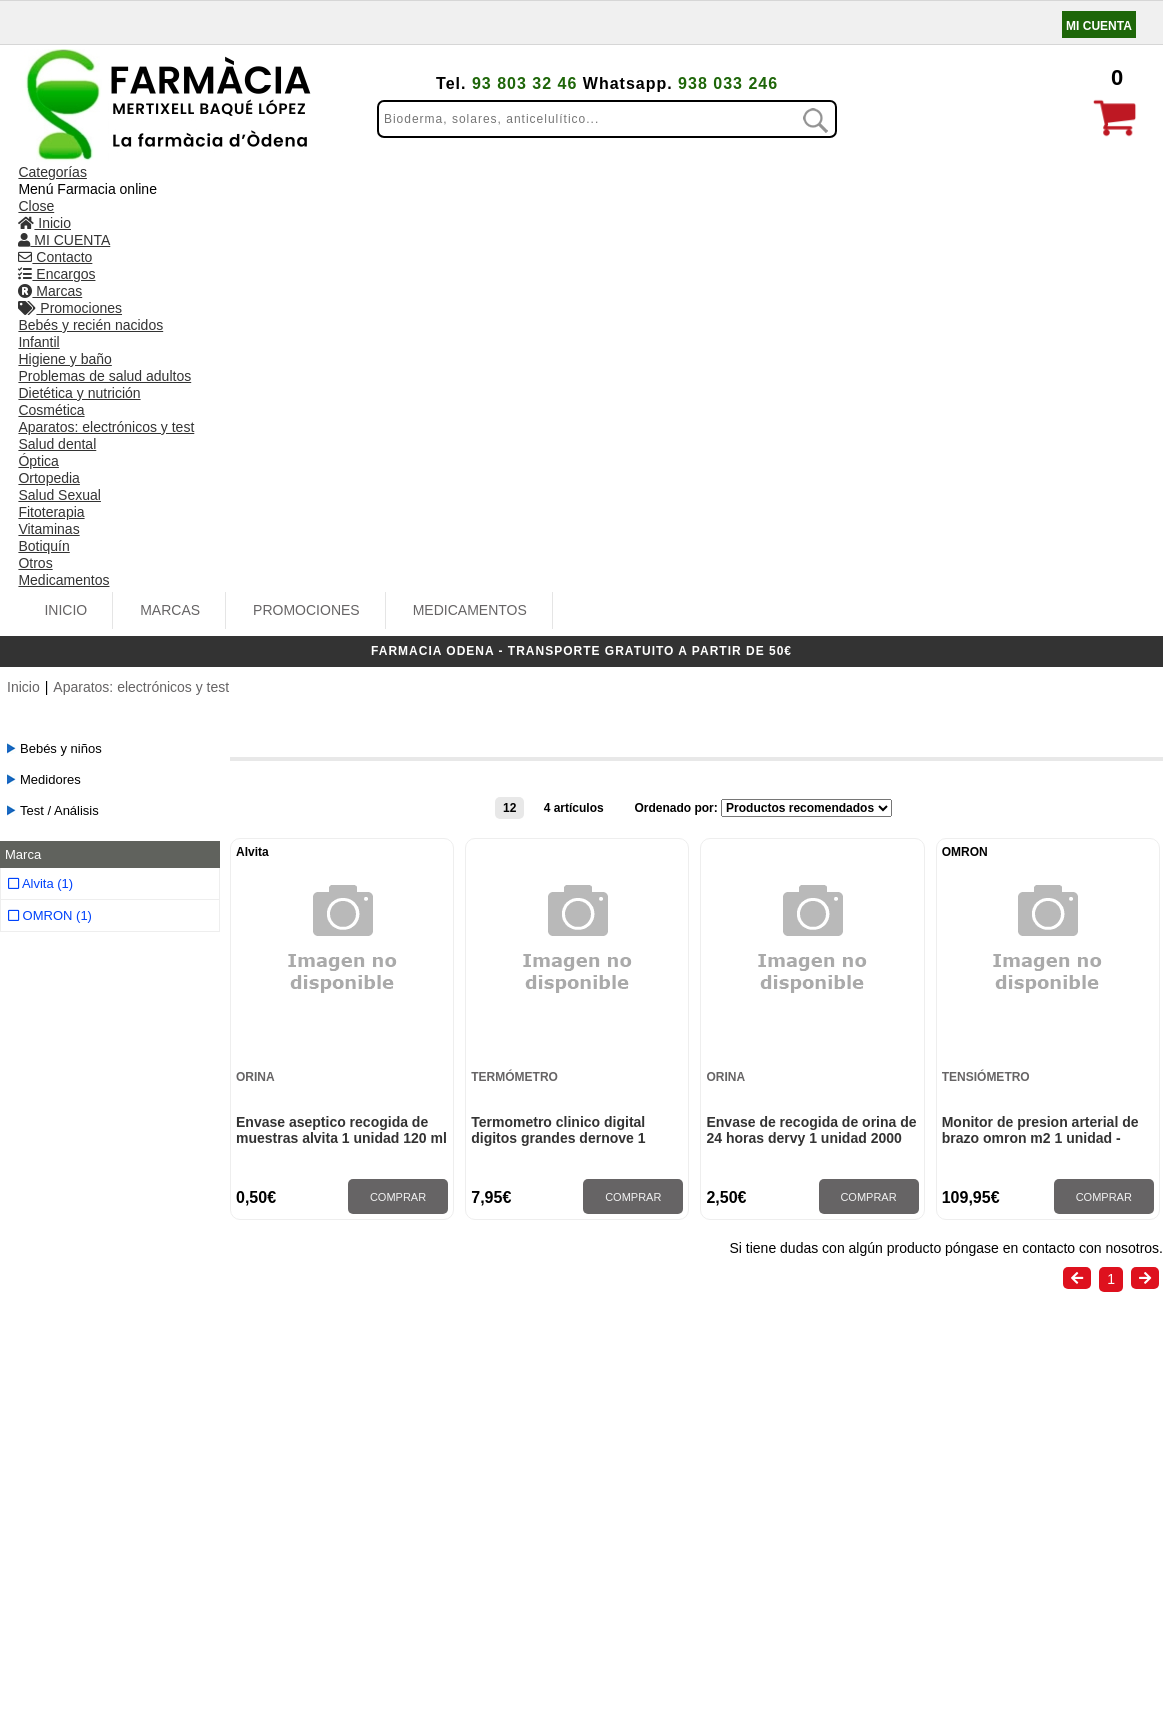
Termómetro (514, 654)
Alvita (252, 429)
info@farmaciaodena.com (1000, 1518)
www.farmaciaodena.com (1000, 1537)
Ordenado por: (677, 383)
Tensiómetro (986, 654)
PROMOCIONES (454, 184)
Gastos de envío (87, 1472)
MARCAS (318, 184)
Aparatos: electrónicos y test (141, 262)
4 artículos (574, 383)
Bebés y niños (61, 323)
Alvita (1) (40, 454)
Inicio (213, 184)
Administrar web (495, 1702)
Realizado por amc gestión (648, 1702)
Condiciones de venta (103, 1450)
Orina (255, 654)
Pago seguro (75, 1494)
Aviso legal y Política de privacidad (146, 1538)
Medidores (50, 354)
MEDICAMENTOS (617, 184)
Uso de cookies (84, 1516)
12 (509, 383)
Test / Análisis (59, 385)
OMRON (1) (50, 486)
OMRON (965, 429)
